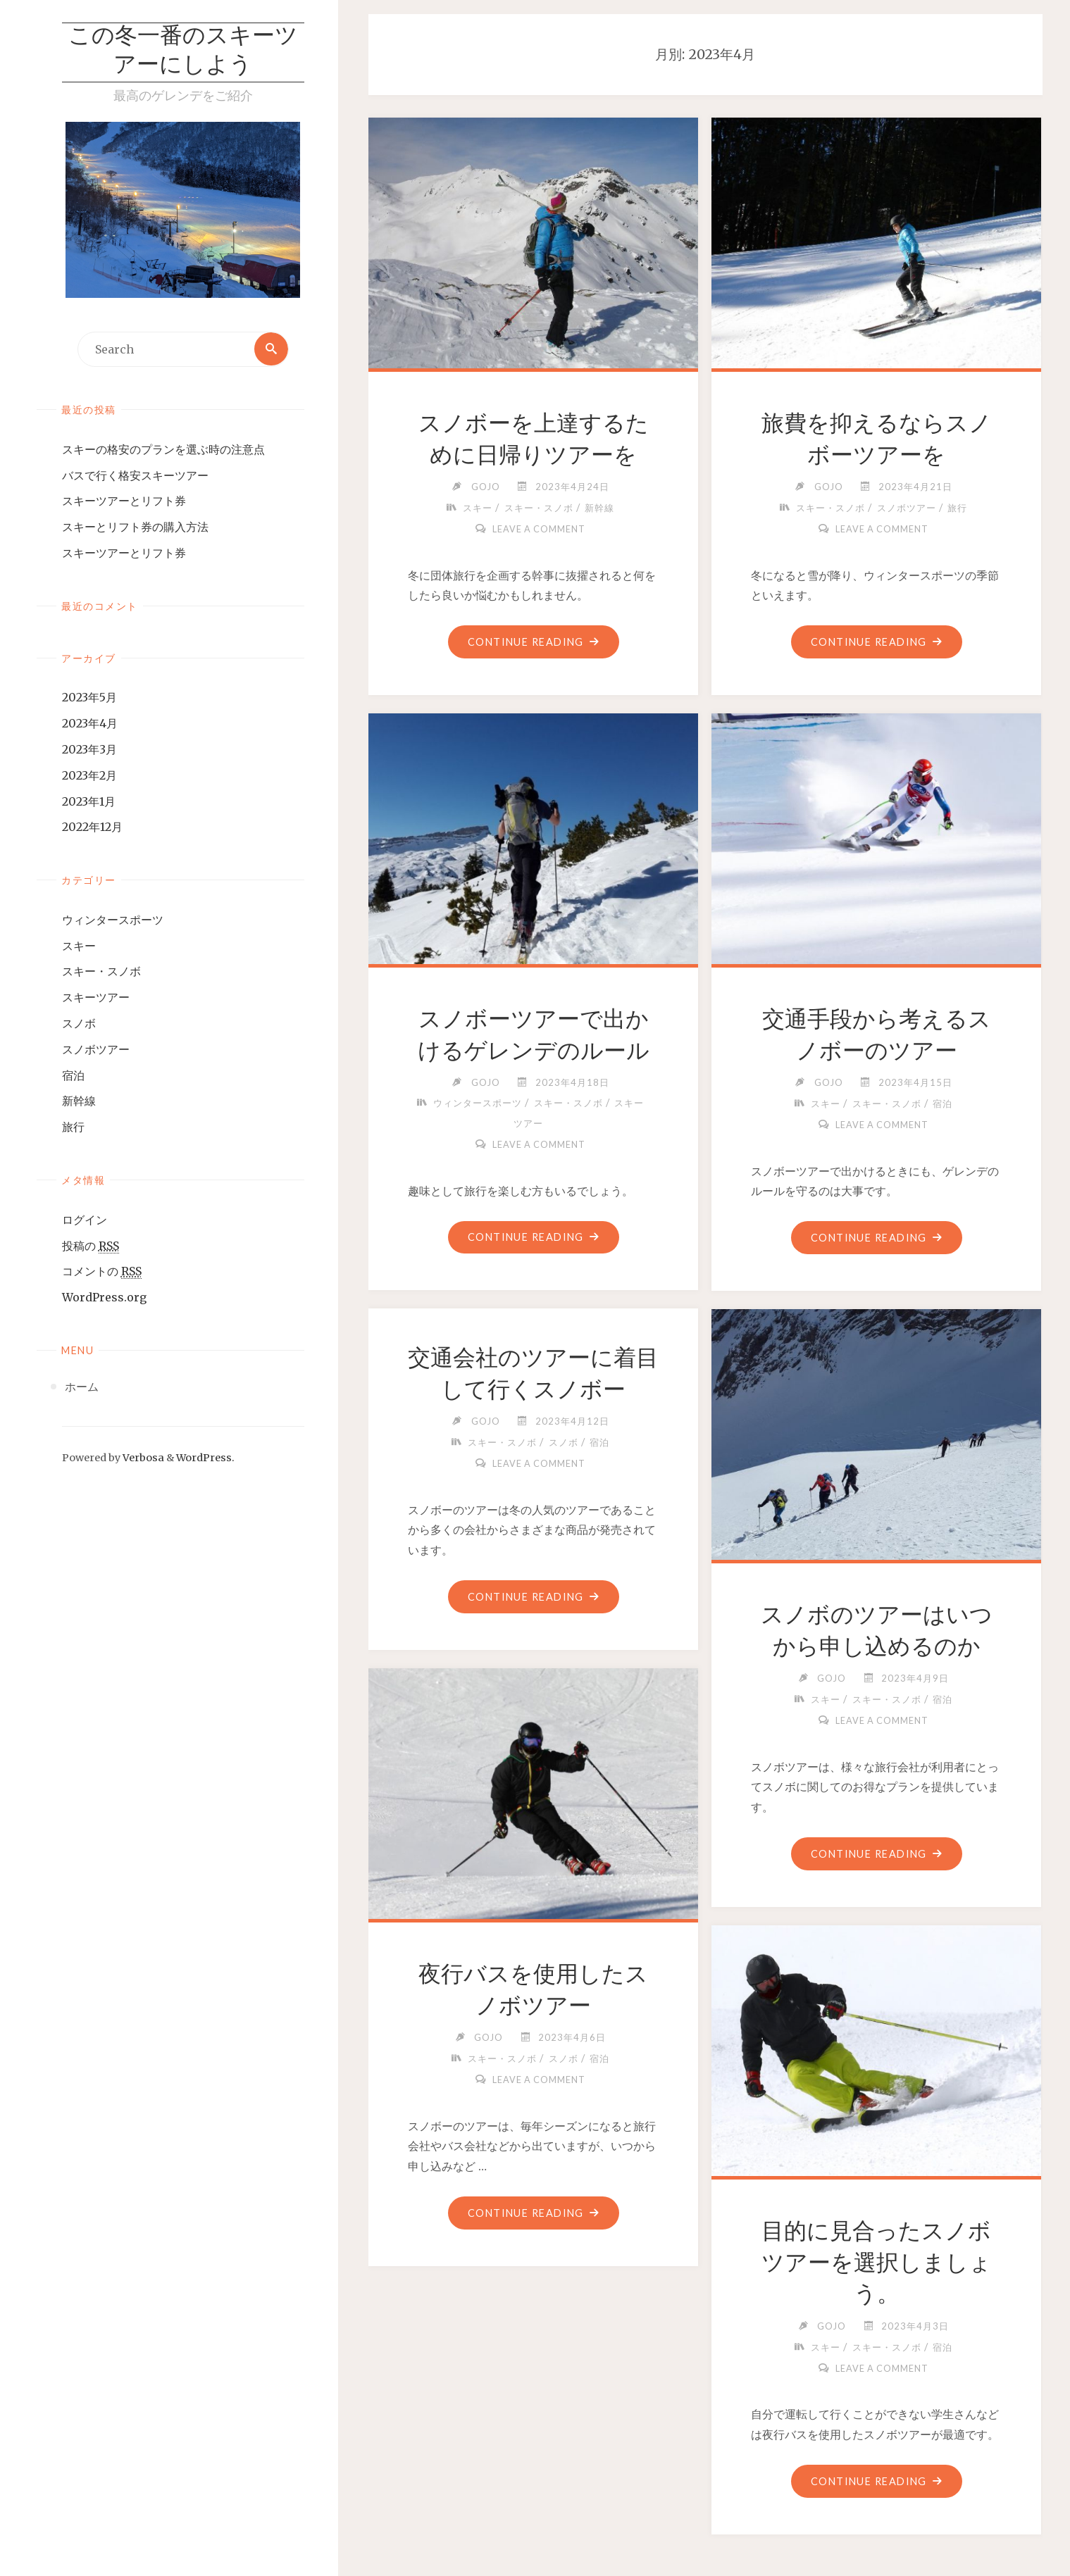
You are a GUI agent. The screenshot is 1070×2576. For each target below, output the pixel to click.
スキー (79, 946)
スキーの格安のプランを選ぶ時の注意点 (163, 449)
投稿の (90, 1246)
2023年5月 (89, 698)
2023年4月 (90, 724)
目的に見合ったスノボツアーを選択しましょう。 (876, 2262)
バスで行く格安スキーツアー (135, 475)
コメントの (102, 1272)
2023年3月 (89, 750)
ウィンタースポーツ (112, 920)
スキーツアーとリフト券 (124, 501)
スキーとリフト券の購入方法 (135, 527)
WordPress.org (104, 1298)
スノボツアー (96, 1049)
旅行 (73, 1127)
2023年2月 (89, 775)
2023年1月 (89, 801)
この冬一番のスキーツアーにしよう (183, 52)
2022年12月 (92, 827)
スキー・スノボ (101, 972)
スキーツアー (96, 998)
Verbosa (142, 1458)
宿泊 (73, 1075)
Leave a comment (539, 528)
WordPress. (205, 1458)
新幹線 (79, 1101)
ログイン (84, 1220)
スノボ (79, 1024)
